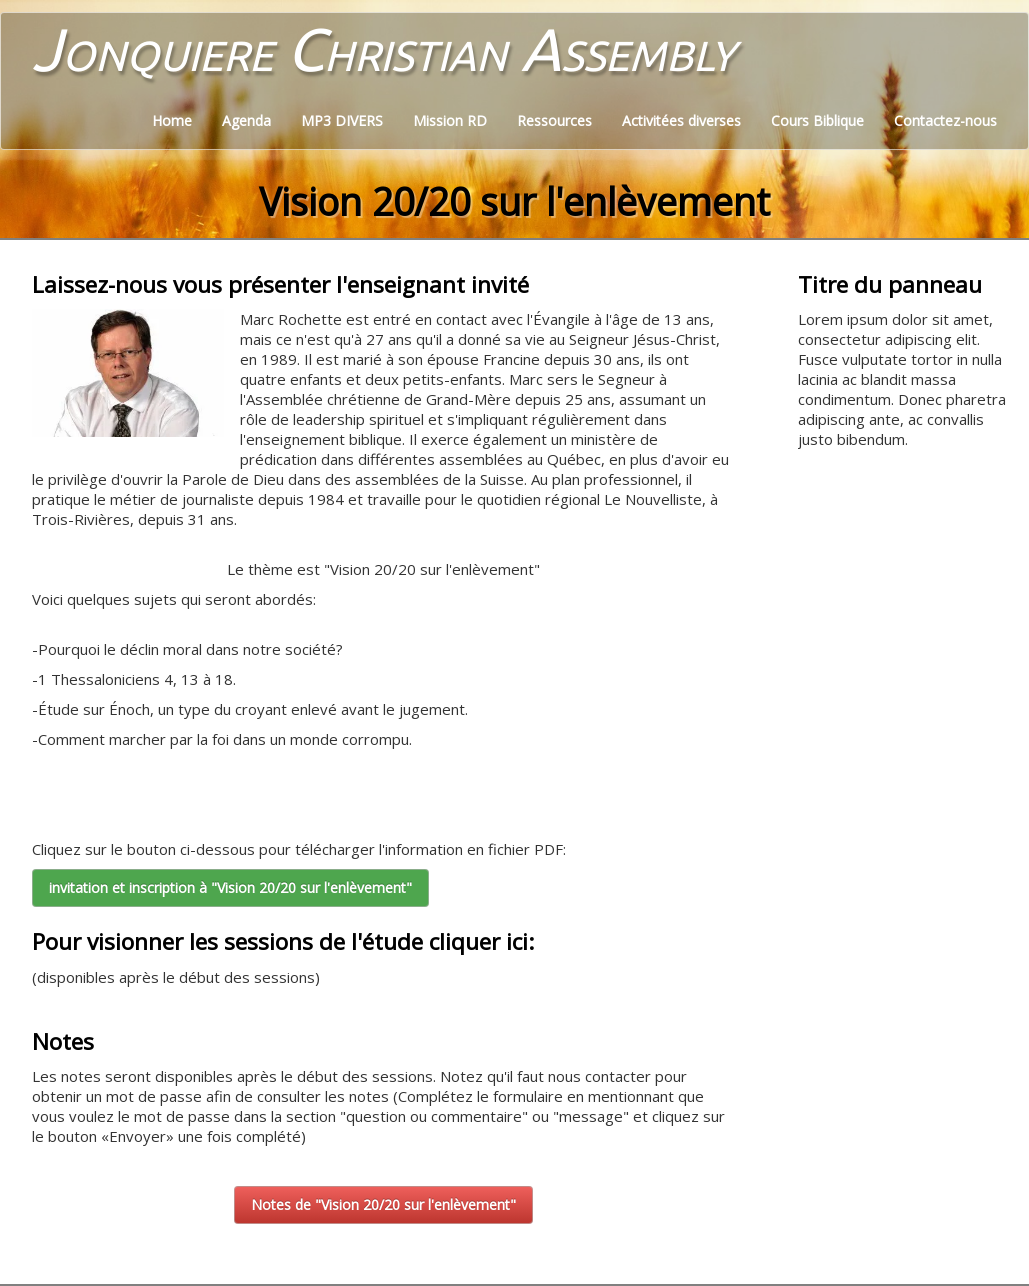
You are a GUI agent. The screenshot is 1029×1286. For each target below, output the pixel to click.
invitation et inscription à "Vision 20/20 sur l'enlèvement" (230, 887)
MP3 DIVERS (342, 120)
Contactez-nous (945, 120)
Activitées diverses (681, 120)
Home (172, 120)
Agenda (246, 120)
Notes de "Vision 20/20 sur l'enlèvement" (383, 1204)
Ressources (554, 120)
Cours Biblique (817, 120)
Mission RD (450, 120)
